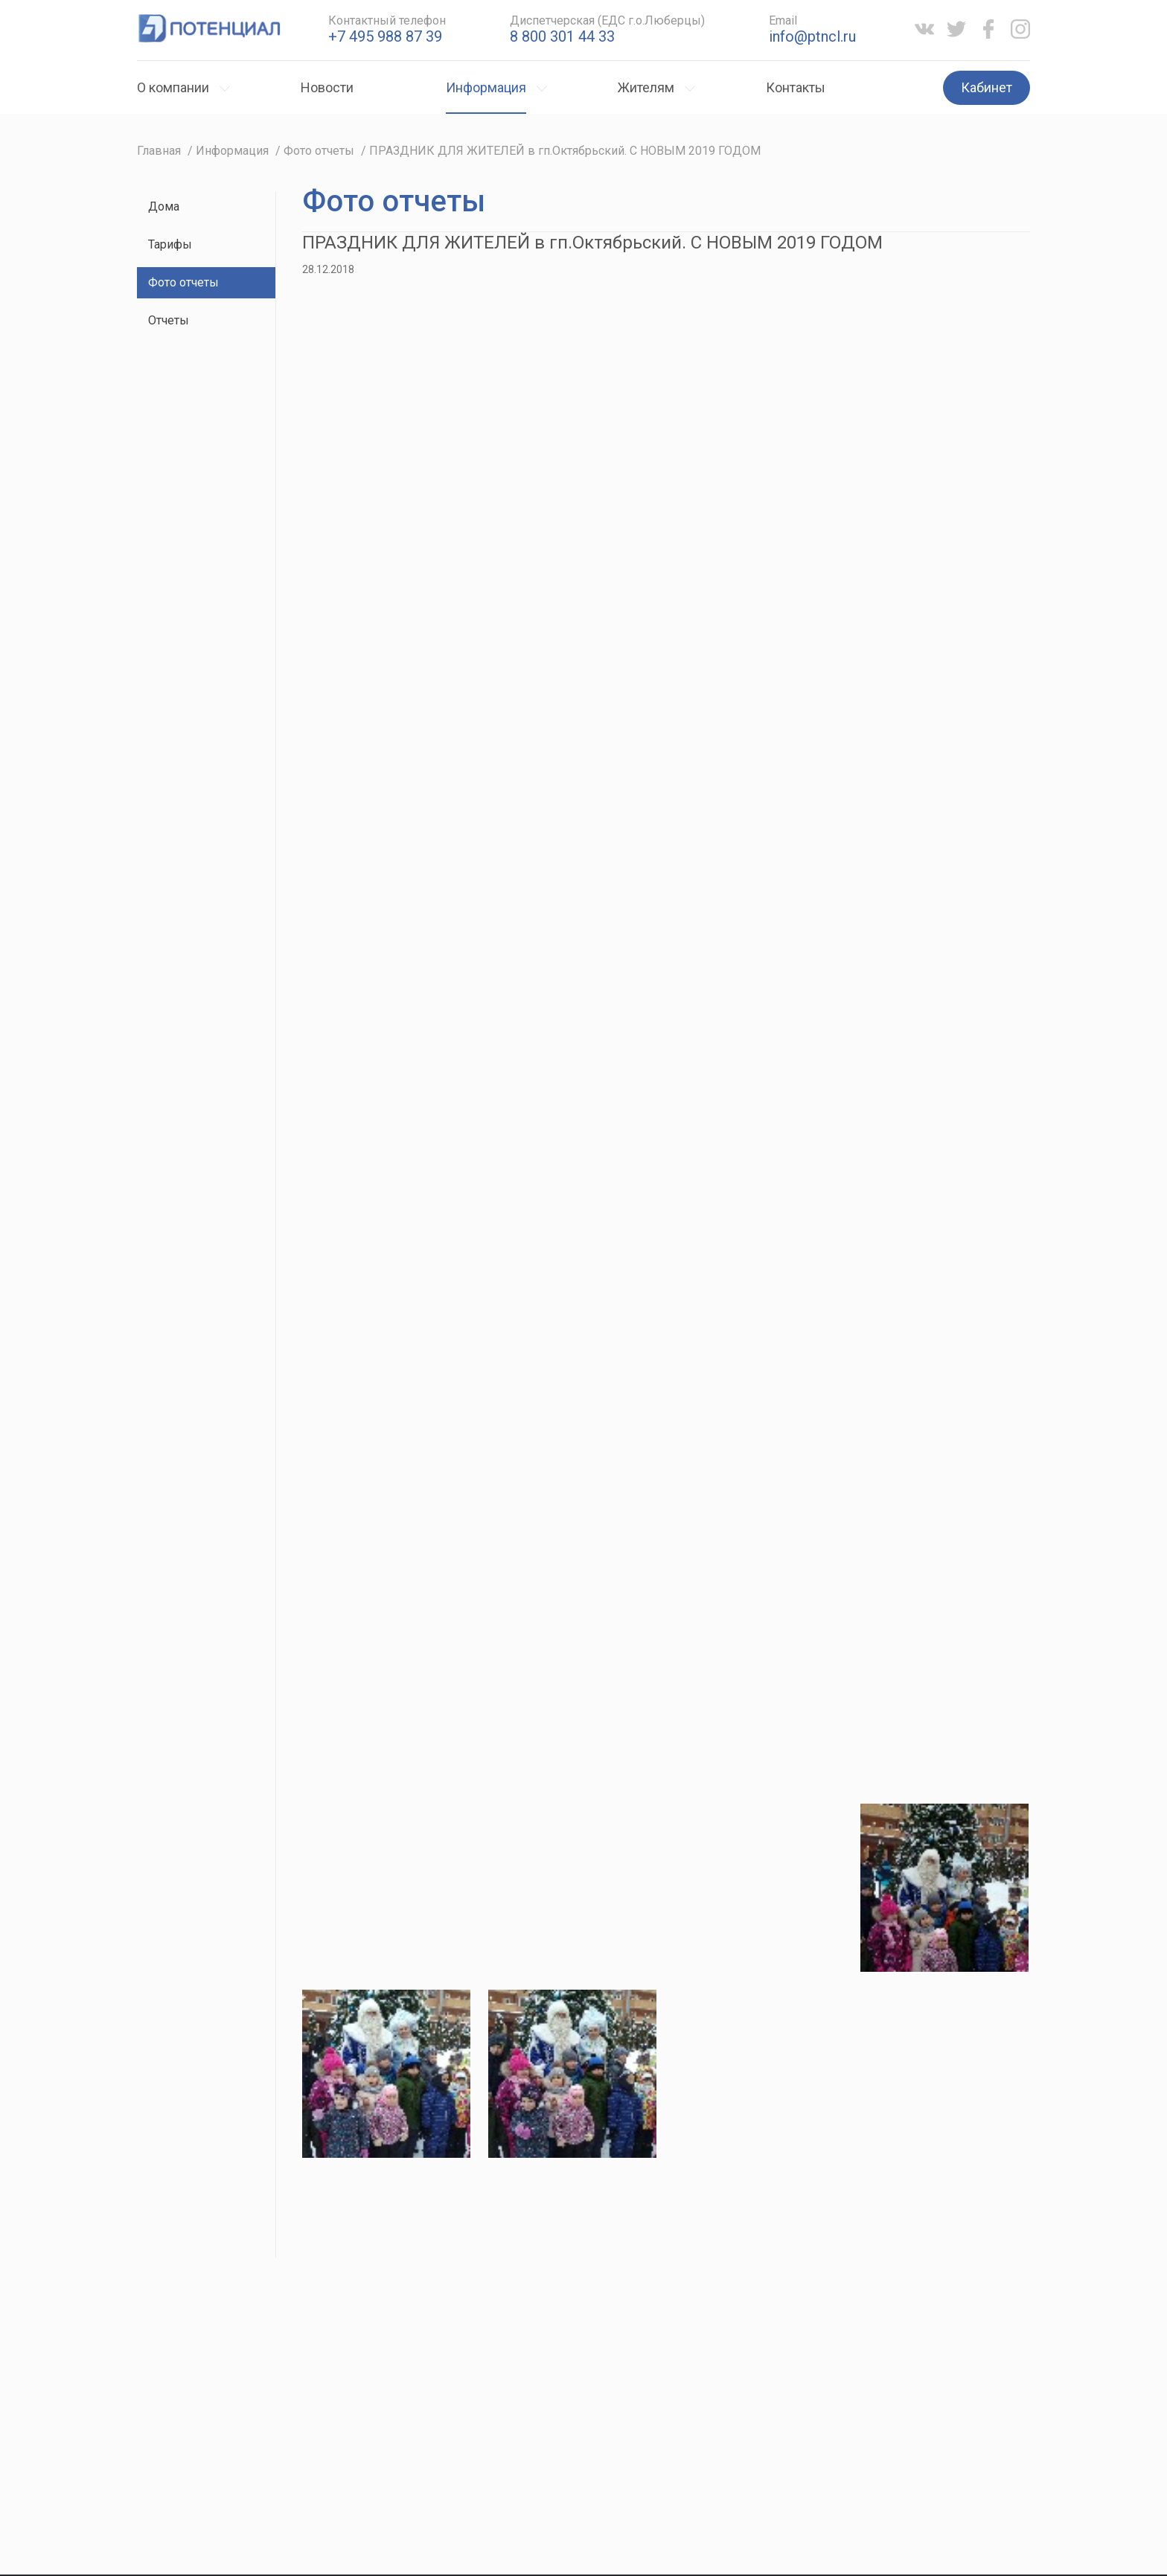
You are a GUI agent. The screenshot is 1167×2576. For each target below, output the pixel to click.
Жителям (646, 87)
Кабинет (986, 87)
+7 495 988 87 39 (385, 36)
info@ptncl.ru (812, 36)
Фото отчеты (183, 282)
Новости (327, 87)
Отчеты (168, 320)
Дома (163, 206)
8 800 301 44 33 (562, 36)
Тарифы (170, 244)
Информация (486, 87)
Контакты (795, 87)
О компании (173, 87)
